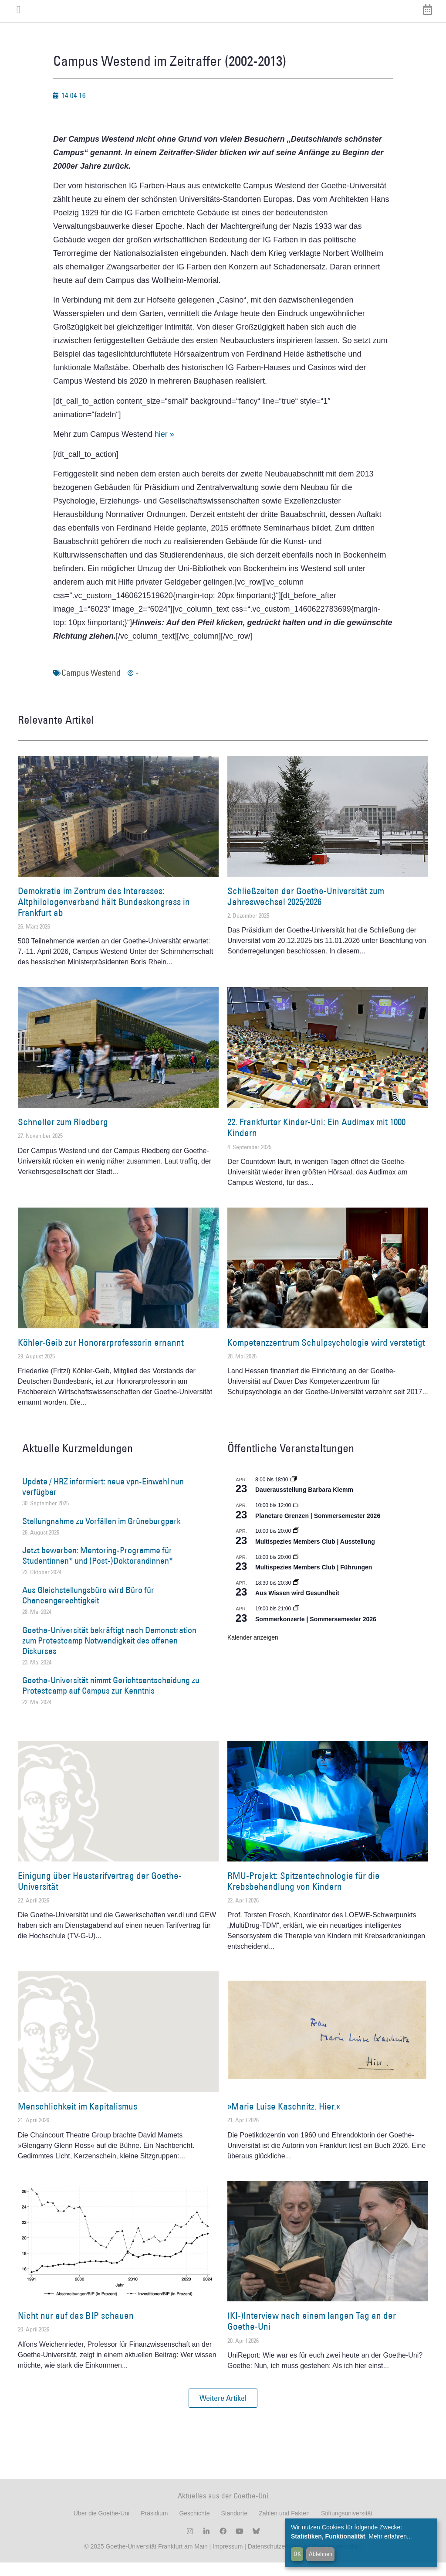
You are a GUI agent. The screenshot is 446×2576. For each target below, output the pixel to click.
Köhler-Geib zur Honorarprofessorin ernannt (101, 1355)
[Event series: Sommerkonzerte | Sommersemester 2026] (296, 1622)
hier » (164, 447)
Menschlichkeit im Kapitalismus (77, 2119)
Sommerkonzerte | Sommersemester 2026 (315, 1632)
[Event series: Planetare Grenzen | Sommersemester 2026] (296, 1518)
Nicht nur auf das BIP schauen (76, 2328)
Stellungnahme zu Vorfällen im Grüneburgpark (101, 1534)
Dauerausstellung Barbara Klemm (304, 1503)
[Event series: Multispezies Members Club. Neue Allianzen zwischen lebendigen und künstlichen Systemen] (296, 1544)
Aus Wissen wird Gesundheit (297, 1606)
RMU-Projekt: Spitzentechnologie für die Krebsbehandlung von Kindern (303, 1894)
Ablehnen (320, 2554)
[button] (223, 2411)
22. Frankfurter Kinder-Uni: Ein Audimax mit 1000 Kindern (316, 1140)
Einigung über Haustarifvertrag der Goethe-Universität (100, 1894)
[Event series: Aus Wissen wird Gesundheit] (296, 1596)
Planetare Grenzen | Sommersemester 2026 (317, 1528)
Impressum (227, 2559)
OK (297, 2554)
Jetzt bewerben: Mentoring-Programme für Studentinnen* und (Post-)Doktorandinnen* (97, 1568)
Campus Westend (91, 686)
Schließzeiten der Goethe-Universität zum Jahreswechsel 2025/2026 (305, 909)
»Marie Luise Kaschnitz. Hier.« (283, 2119)
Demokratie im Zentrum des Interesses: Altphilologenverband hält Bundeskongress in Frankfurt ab (104, 915)
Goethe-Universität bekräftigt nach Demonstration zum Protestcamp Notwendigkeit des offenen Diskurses (109, 1653)
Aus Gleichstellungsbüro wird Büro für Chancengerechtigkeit (88, 1609)
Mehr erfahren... (390, 2536)
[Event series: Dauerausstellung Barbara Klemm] (294, 1493)
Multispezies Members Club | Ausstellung (315, 1554)
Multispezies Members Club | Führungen (313, 1580)
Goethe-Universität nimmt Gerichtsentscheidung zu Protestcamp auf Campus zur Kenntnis (110, 1698)
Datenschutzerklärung (277, 2559)
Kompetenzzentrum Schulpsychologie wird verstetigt (326, 1355)
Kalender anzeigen (252, 1650)
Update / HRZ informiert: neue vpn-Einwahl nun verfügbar (103, 1500)
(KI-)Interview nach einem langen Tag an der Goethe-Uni (311, 2334)
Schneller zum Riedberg (63, 1135)
